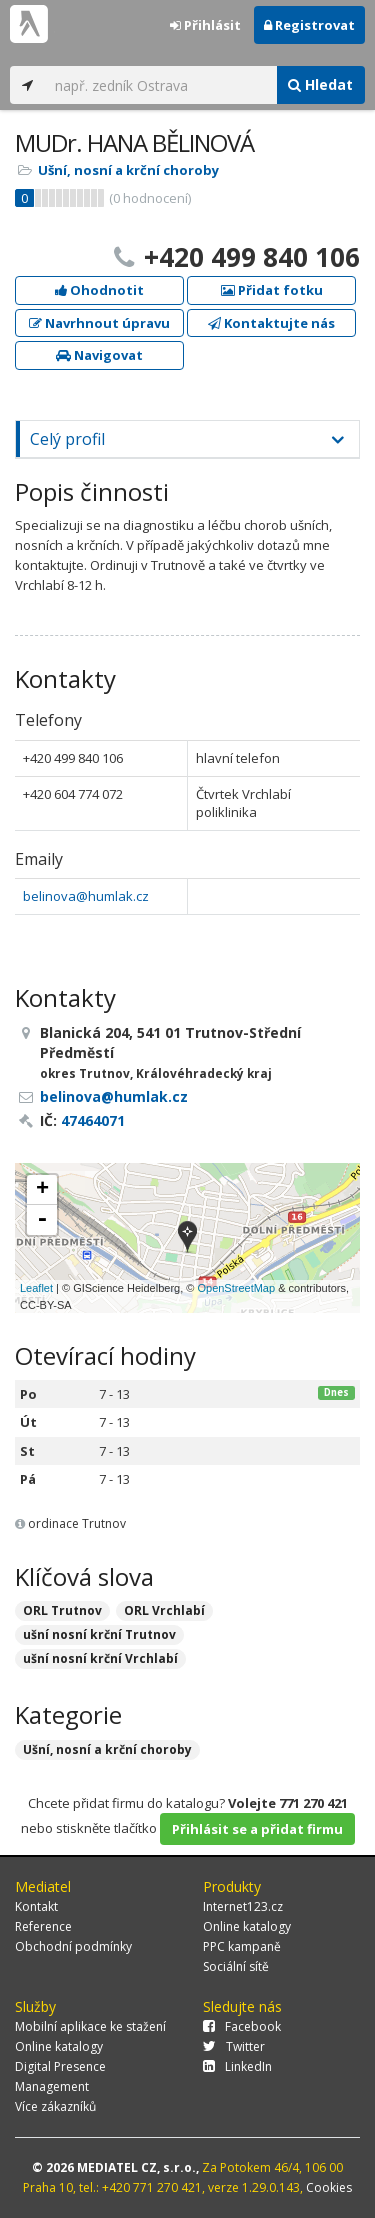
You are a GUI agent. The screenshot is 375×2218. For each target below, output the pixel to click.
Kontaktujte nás (271, 323)
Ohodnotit (99, 290)
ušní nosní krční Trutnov (99, 1634)
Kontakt (36, 1906)
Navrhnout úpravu (99, 323)
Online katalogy (247, 1926)
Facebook (242, 2026)
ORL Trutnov (62, 1610)
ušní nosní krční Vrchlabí (100, 1658)
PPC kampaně (242, 1946)
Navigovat (99, 355)
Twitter (234, 2046)
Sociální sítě (236, 1966)
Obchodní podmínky (73, 1946)
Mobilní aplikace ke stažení (90, 2026)
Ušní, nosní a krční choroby (128, 170)
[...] (160, 85)
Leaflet (36, 1288)
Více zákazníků (55, 2106)
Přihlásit (205, 25)
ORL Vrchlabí (164, 1610)
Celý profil (67, 439)
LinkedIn (237, 2066)
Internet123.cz (243, 1906)
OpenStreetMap (236, 1288)
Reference (43, 1926)
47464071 (93, 1120)
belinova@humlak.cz (86, 896)
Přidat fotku (272, 290)
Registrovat (309, 25)
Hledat (320, 84)
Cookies (329, 2187)
